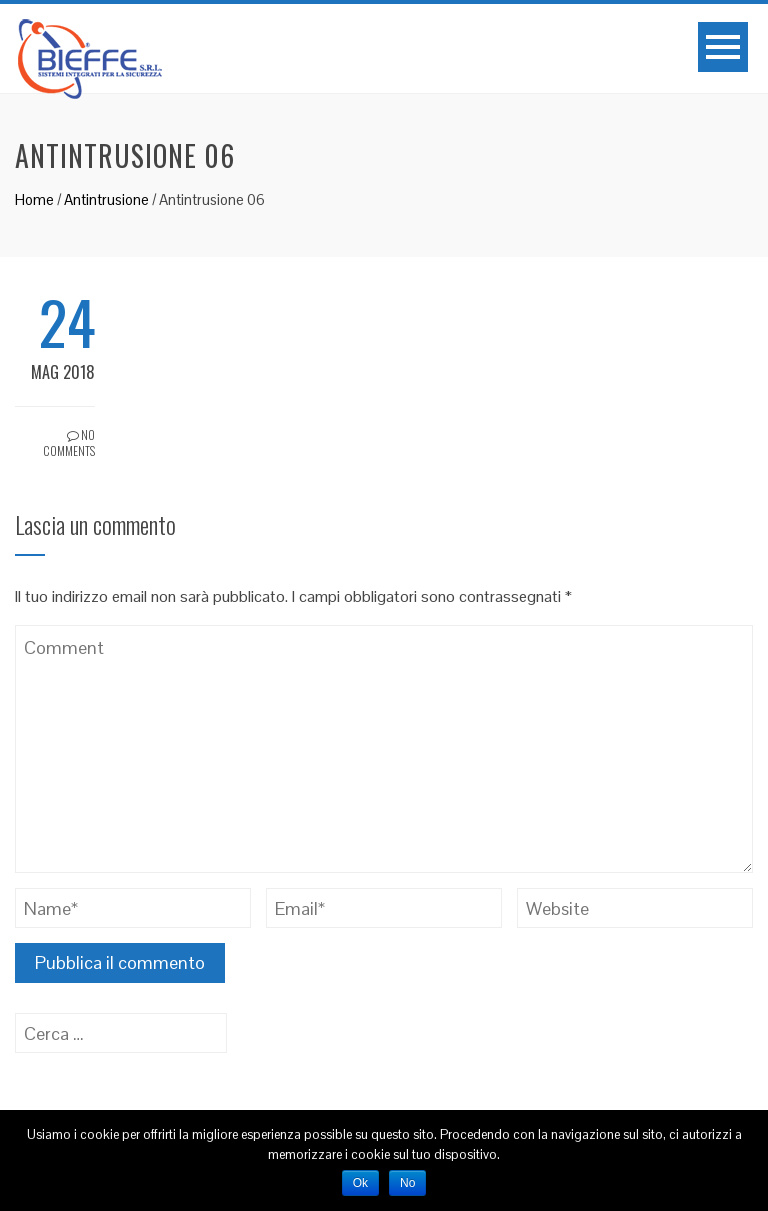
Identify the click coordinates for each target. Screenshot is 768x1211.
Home (34, 199)
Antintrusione (106, 199)
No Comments (69, 443)
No (407, 1183)
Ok (360, 1183)
